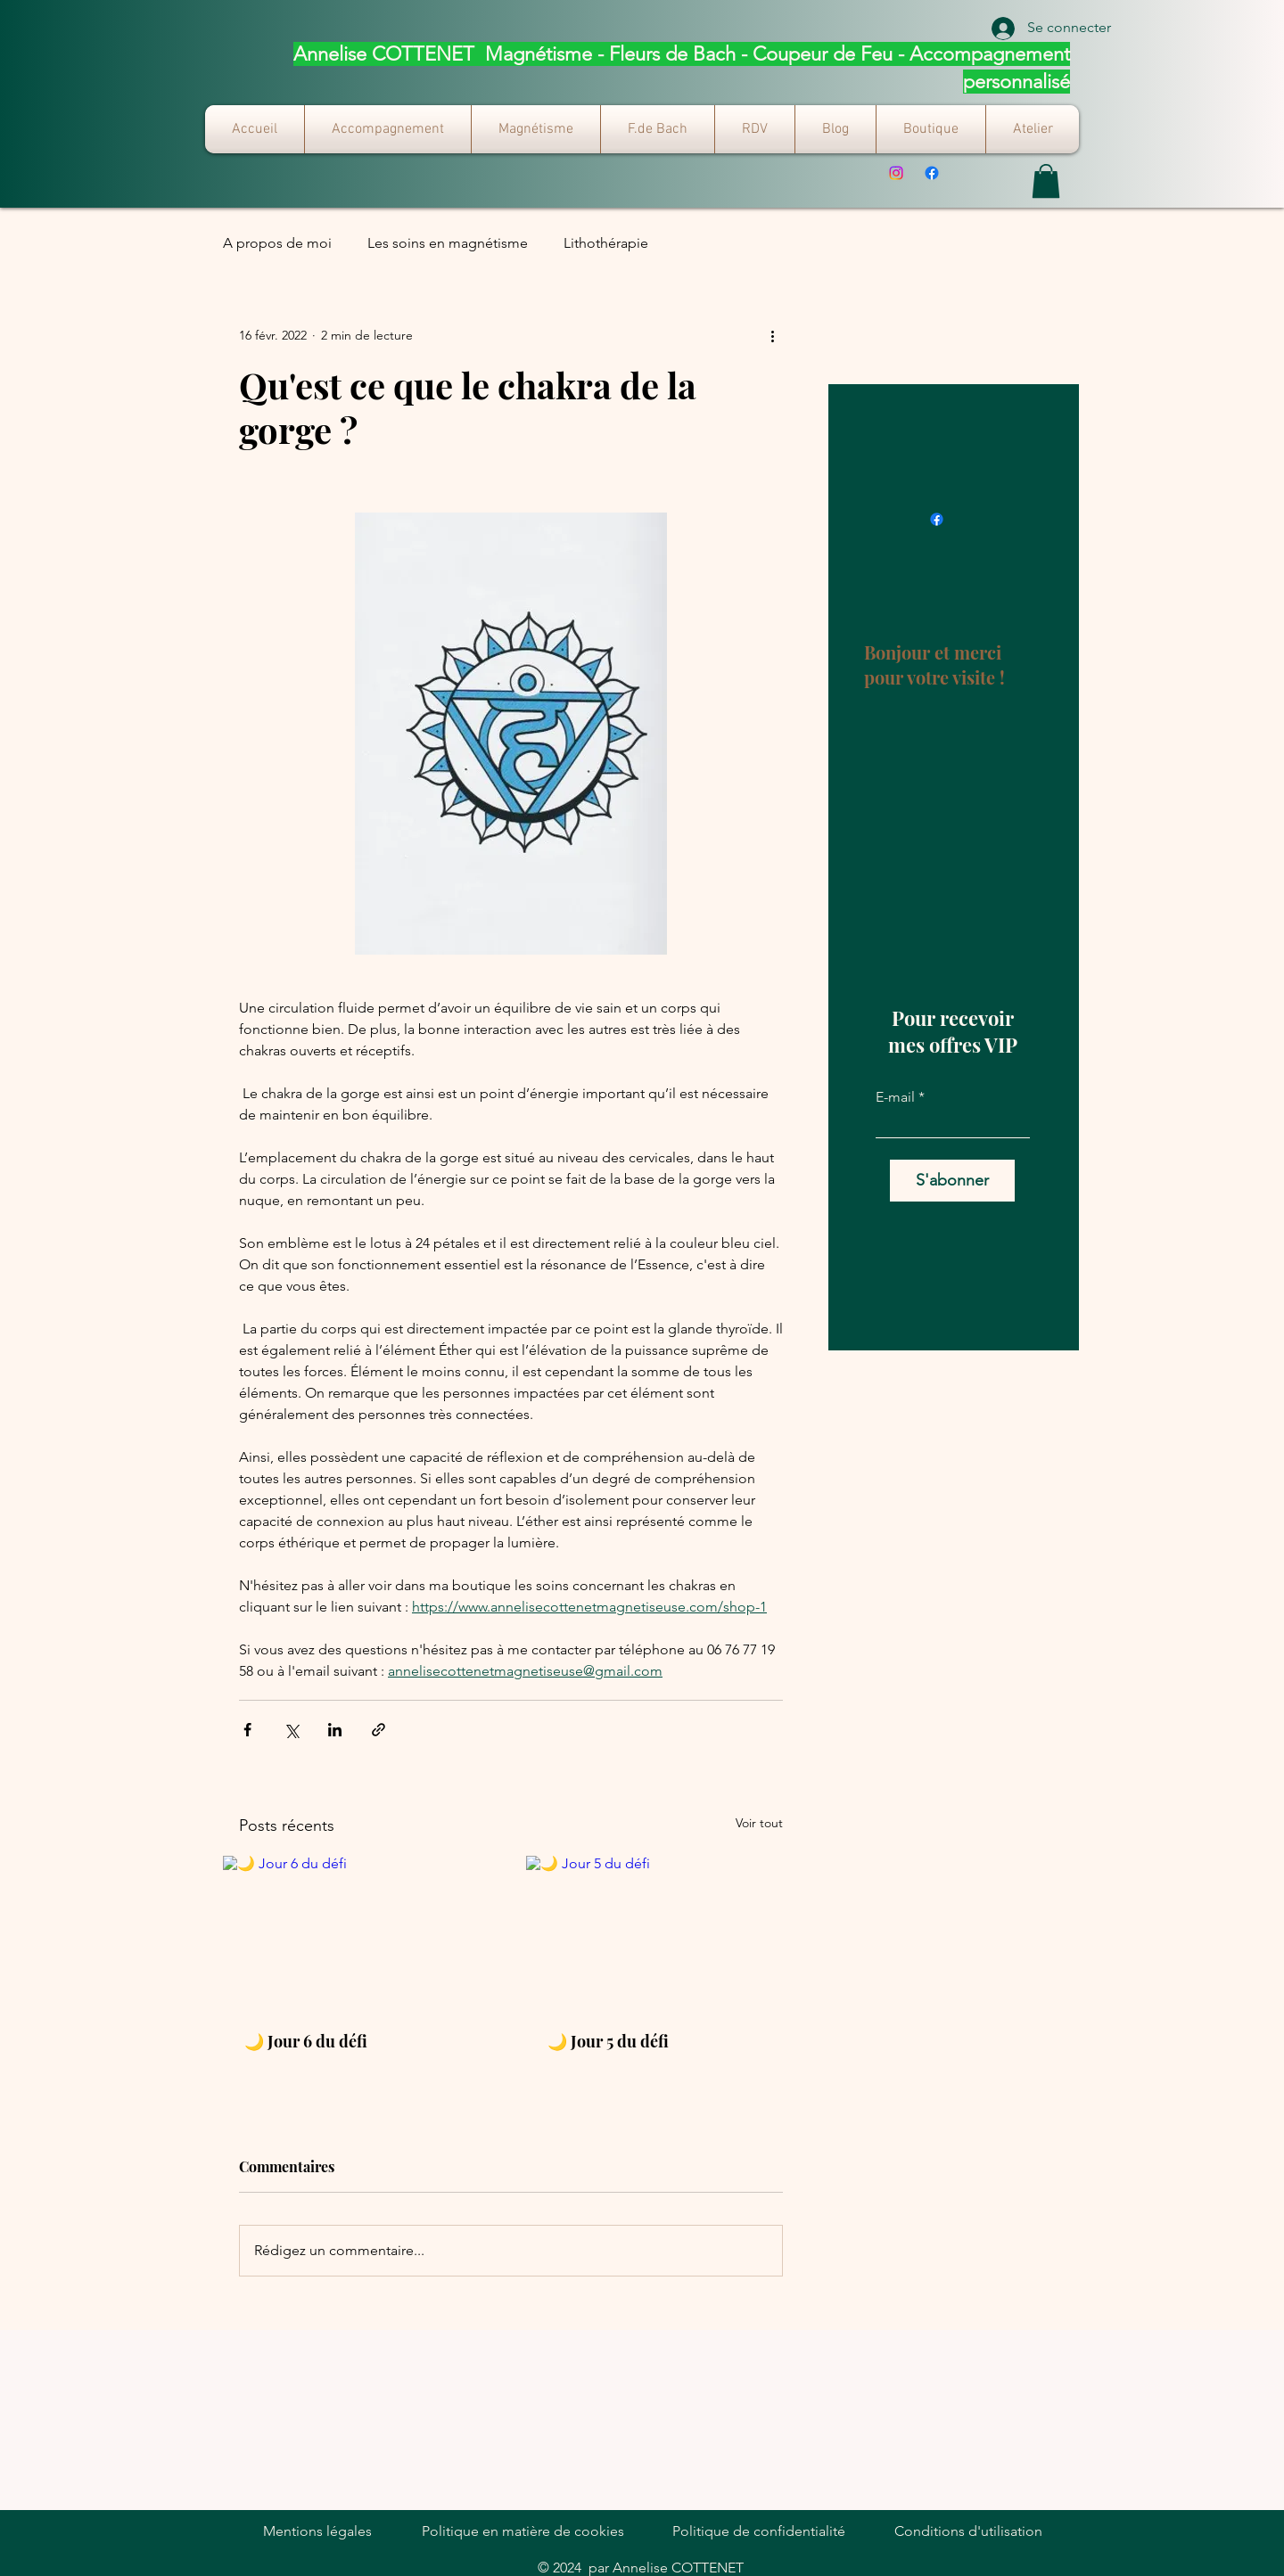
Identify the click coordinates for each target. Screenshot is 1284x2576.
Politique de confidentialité (758, 2531)
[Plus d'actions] (772, 336)
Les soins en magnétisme (447, 242)
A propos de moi (277, 242)
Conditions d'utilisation (968, 2531)
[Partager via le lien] (378, 1729)
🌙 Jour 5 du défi (608, 2041)
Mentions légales (317, 2531)
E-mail (895, 1097)
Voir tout (759, 1823)
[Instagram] (896, 173)
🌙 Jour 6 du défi (305, 2041)
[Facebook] (932, 173)
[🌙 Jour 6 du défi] (359, 1932)
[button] (1046, 181)
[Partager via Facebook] (247, 1729)
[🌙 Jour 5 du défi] (662, 1932)
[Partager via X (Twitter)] (291, 1729)
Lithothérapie (606, 242)
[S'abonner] (952, 1181)
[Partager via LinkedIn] (334, 1729)
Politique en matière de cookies (523, 2531)
